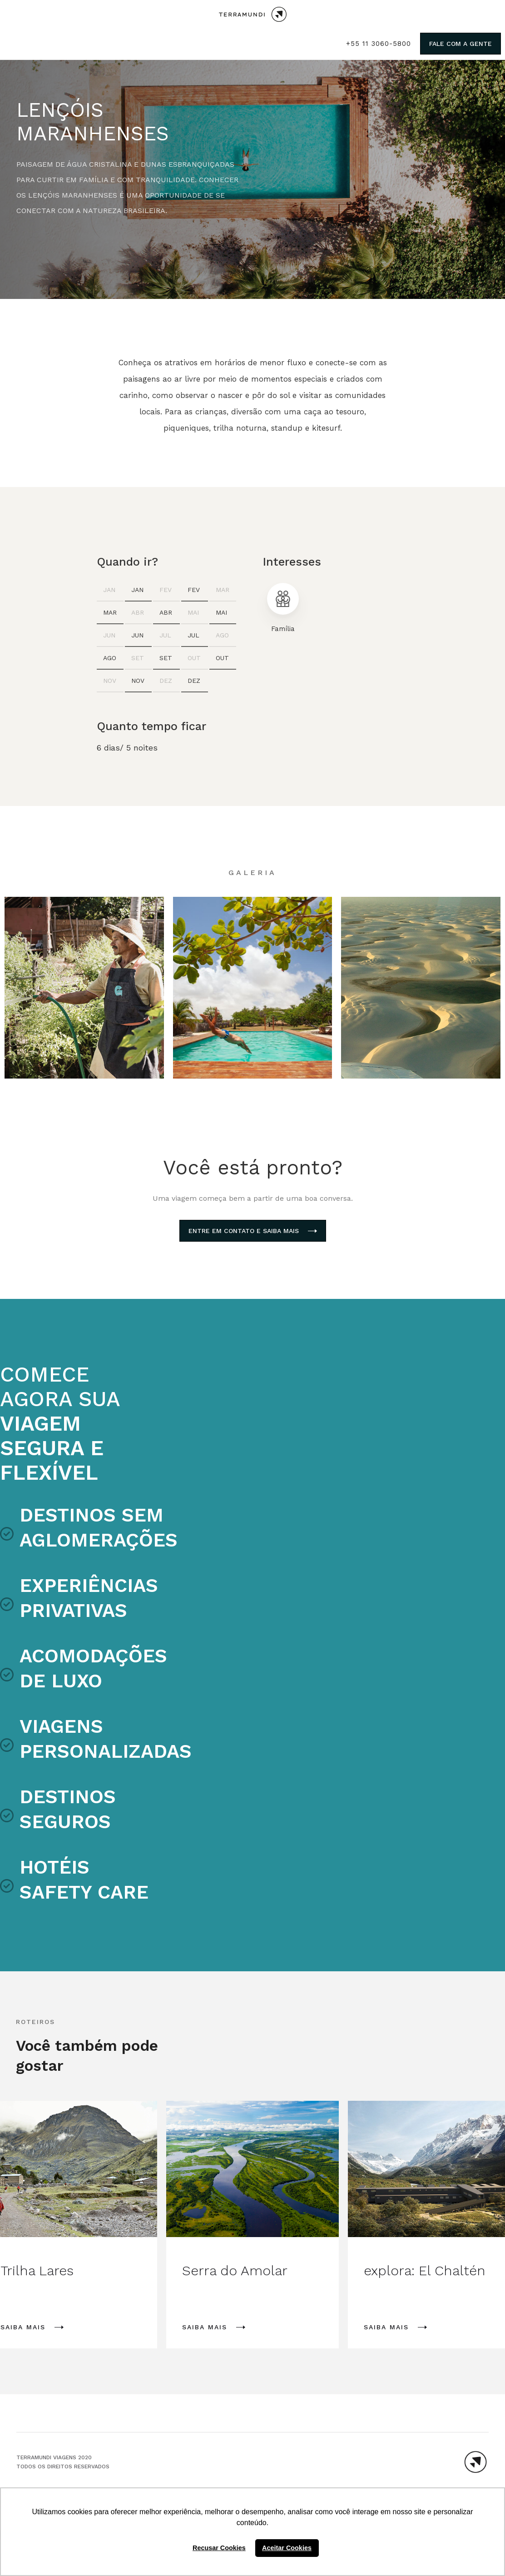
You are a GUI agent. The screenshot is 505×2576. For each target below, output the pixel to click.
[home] (253, 14)
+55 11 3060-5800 (378, 44)
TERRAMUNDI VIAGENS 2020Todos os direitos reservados (62, 2462)
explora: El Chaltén (424, 2270)
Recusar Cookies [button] (219, 2547)
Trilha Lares (37, 2270)
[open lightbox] (84, 988)
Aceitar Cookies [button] (287, 2547)
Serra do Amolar (234, 2270)
